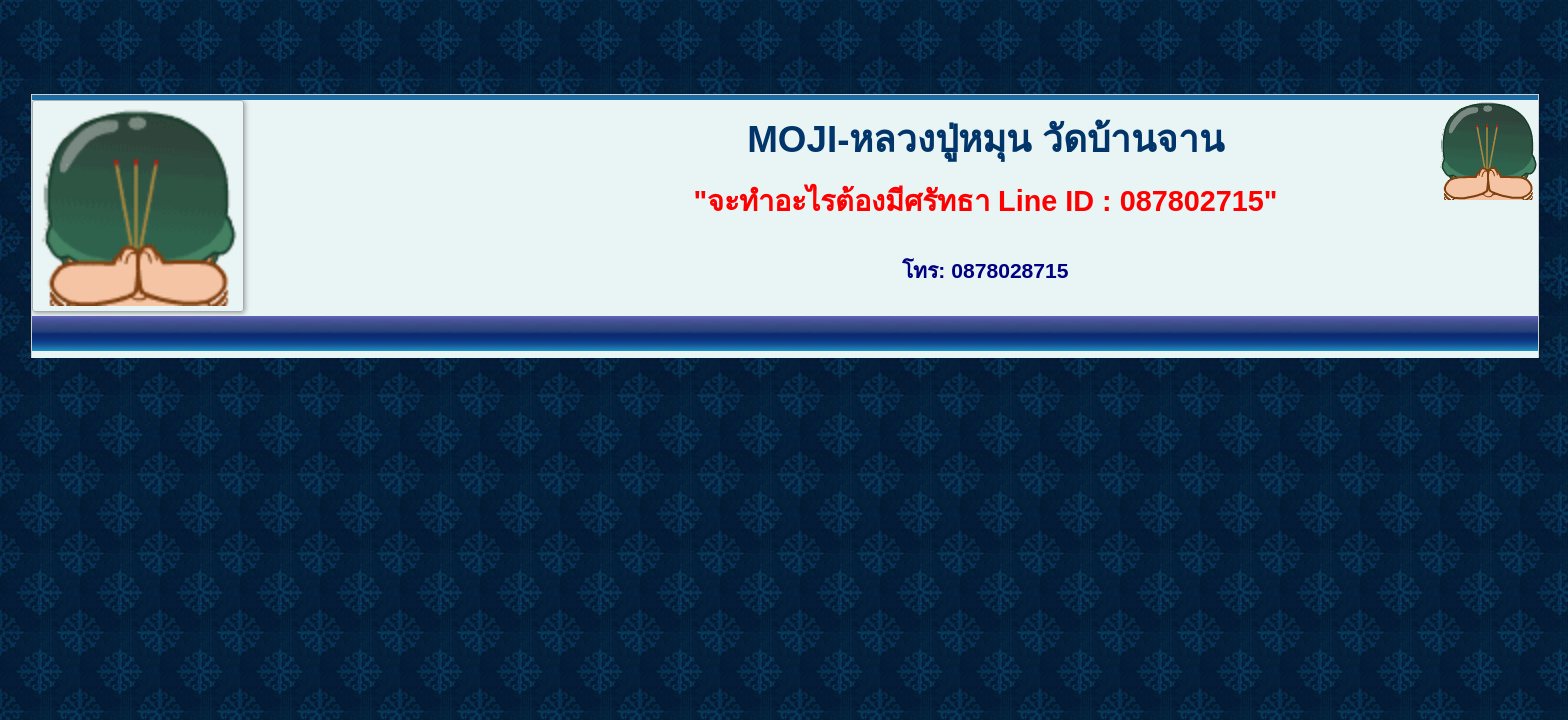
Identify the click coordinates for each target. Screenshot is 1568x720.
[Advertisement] (364, 45)
